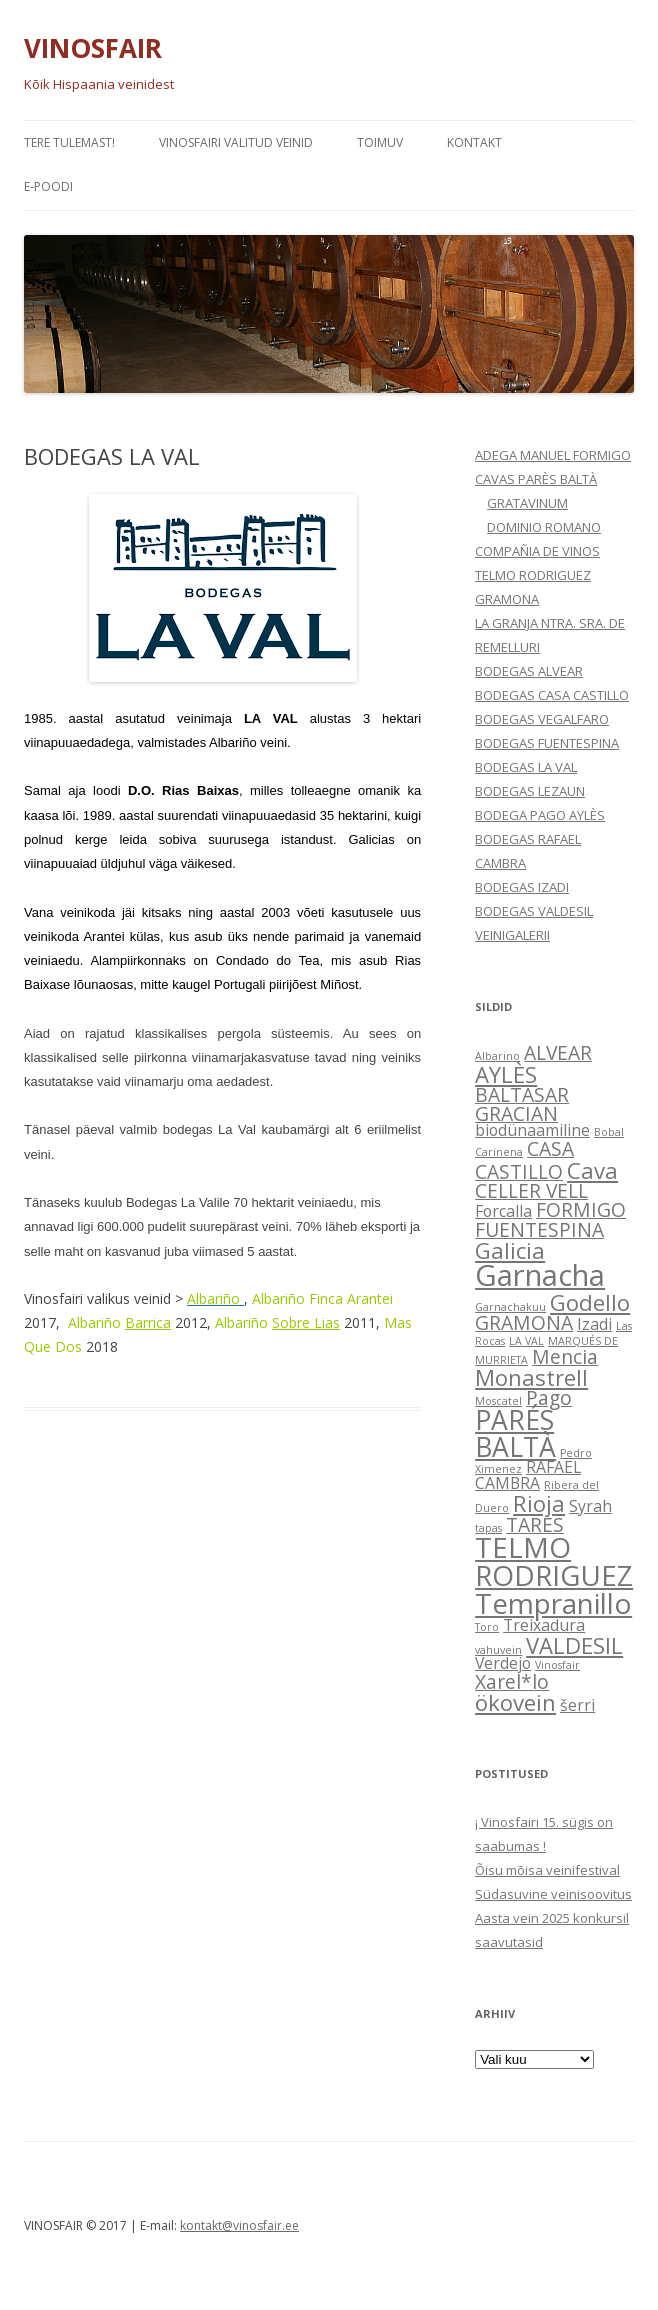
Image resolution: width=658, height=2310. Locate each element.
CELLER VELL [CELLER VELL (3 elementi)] (531, 1190)
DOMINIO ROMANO (544, 527)
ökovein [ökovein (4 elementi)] (515, 1702)
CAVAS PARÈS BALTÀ (536, 479)
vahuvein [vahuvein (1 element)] (498, 1650)
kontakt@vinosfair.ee (239, 2225)
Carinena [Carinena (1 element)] (499, 1152)
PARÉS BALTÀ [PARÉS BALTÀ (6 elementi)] (515, 1433)
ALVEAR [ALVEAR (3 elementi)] (558, 1052)
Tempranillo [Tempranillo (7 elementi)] (553, 1603)
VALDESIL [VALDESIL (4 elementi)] (574, 1645)
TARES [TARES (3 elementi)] (535, 1524)
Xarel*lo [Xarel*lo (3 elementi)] (512, 1681)
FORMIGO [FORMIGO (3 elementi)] (581, 1209)
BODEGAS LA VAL (526, 767)
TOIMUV (380, 142)
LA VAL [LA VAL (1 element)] (526, 1341)
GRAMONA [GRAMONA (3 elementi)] (524, 1322)
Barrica (148, 1322)
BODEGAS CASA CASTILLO (552, 695)
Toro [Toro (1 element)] (487, 1627)
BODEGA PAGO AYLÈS (540, 815)
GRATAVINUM (527, 503)
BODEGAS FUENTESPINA (547, 743)
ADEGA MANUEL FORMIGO (553, 455)
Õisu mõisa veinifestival (547, 1870)
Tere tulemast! (69, 142)
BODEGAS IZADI (522, 887)
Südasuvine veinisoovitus (553, 1894)
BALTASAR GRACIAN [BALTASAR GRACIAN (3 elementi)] (522, 1104)
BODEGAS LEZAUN (530, 791)
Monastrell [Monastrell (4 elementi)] (531, 1377)
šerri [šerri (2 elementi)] (577, 1705)
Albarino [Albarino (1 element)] (497, 1056)
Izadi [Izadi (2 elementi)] (594, 1324)
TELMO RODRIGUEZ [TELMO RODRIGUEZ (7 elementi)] (554, 1561)
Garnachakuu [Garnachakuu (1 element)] (510, 1307)
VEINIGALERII (512, 935)
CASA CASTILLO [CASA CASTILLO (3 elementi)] (524, 1159)
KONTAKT (474, 142)
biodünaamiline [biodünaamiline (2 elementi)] (532, 1130)
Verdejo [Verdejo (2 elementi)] (503, 1663)
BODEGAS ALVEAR (529, 671)
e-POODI (48, 186)
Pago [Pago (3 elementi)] (549, 1397)
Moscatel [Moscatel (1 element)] (498, 1401)
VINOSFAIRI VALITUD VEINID (236, 142)
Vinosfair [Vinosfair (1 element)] (557, 1665)
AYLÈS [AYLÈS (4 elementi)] (506, 1074)
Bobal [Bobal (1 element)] (609, 1132)
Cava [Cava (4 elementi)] (592, 1170)
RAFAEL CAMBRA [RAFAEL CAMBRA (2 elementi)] (528, 1475)
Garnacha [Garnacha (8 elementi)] (540, 1275)
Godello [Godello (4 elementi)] (590, 1302)
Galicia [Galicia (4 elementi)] (510, 1250)
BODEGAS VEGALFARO (542, 719)
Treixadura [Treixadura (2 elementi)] (544, 1625)
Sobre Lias (306, 1322)
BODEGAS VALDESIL (534, 911)
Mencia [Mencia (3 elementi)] (565, 1356)
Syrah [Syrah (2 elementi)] (590, 1506)
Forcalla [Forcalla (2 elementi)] (503, 1211)
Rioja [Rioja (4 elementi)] (539, 1503)
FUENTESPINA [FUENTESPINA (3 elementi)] (539, 1229)
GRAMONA (507, 599)
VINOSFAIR (93, 48)
